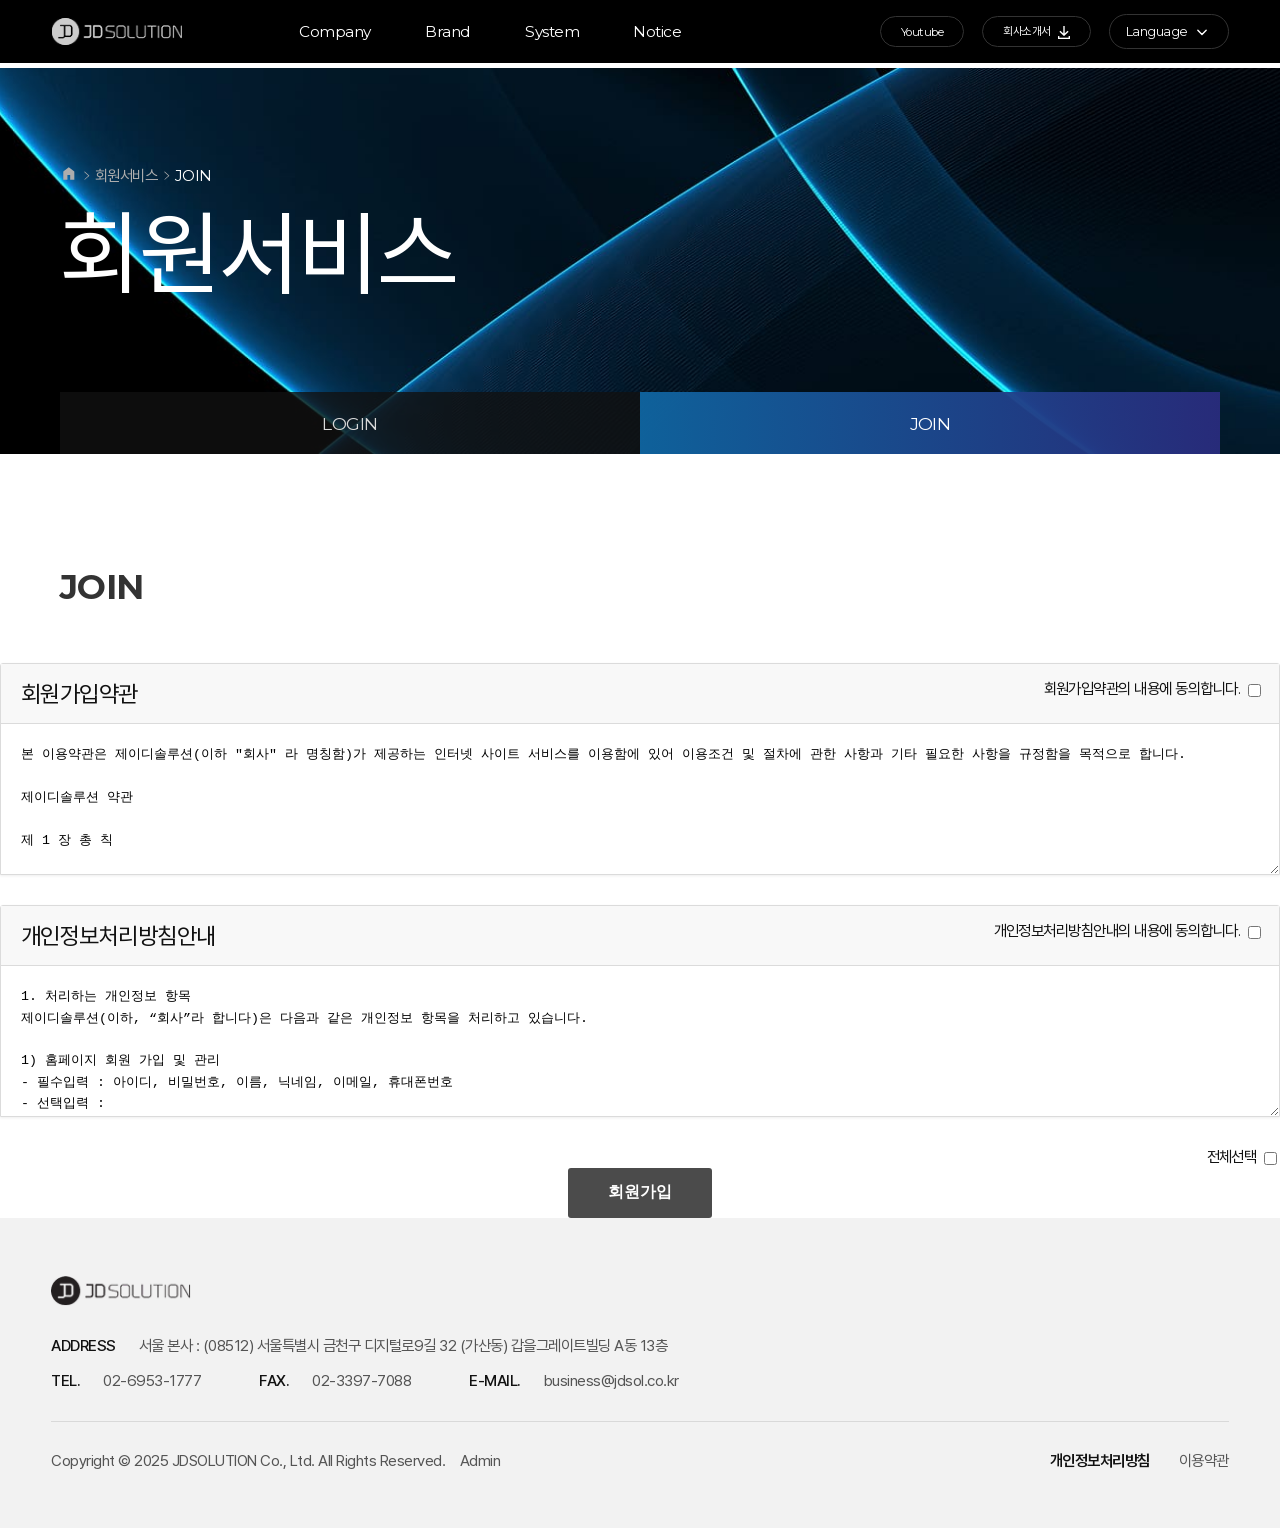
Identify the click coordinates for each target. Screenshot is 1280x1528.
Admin (480, 1460)
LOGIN (350, 423)
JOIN (930, 423)
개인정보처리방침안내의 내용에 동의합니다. (1117, 930)
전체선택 (1232, 1156)
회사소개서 (1023, 34)
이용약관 (1204, 1460)
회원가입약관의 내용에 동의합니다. (1142, 688)
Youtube (893, 34)
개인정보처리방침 (1100, 1460)
